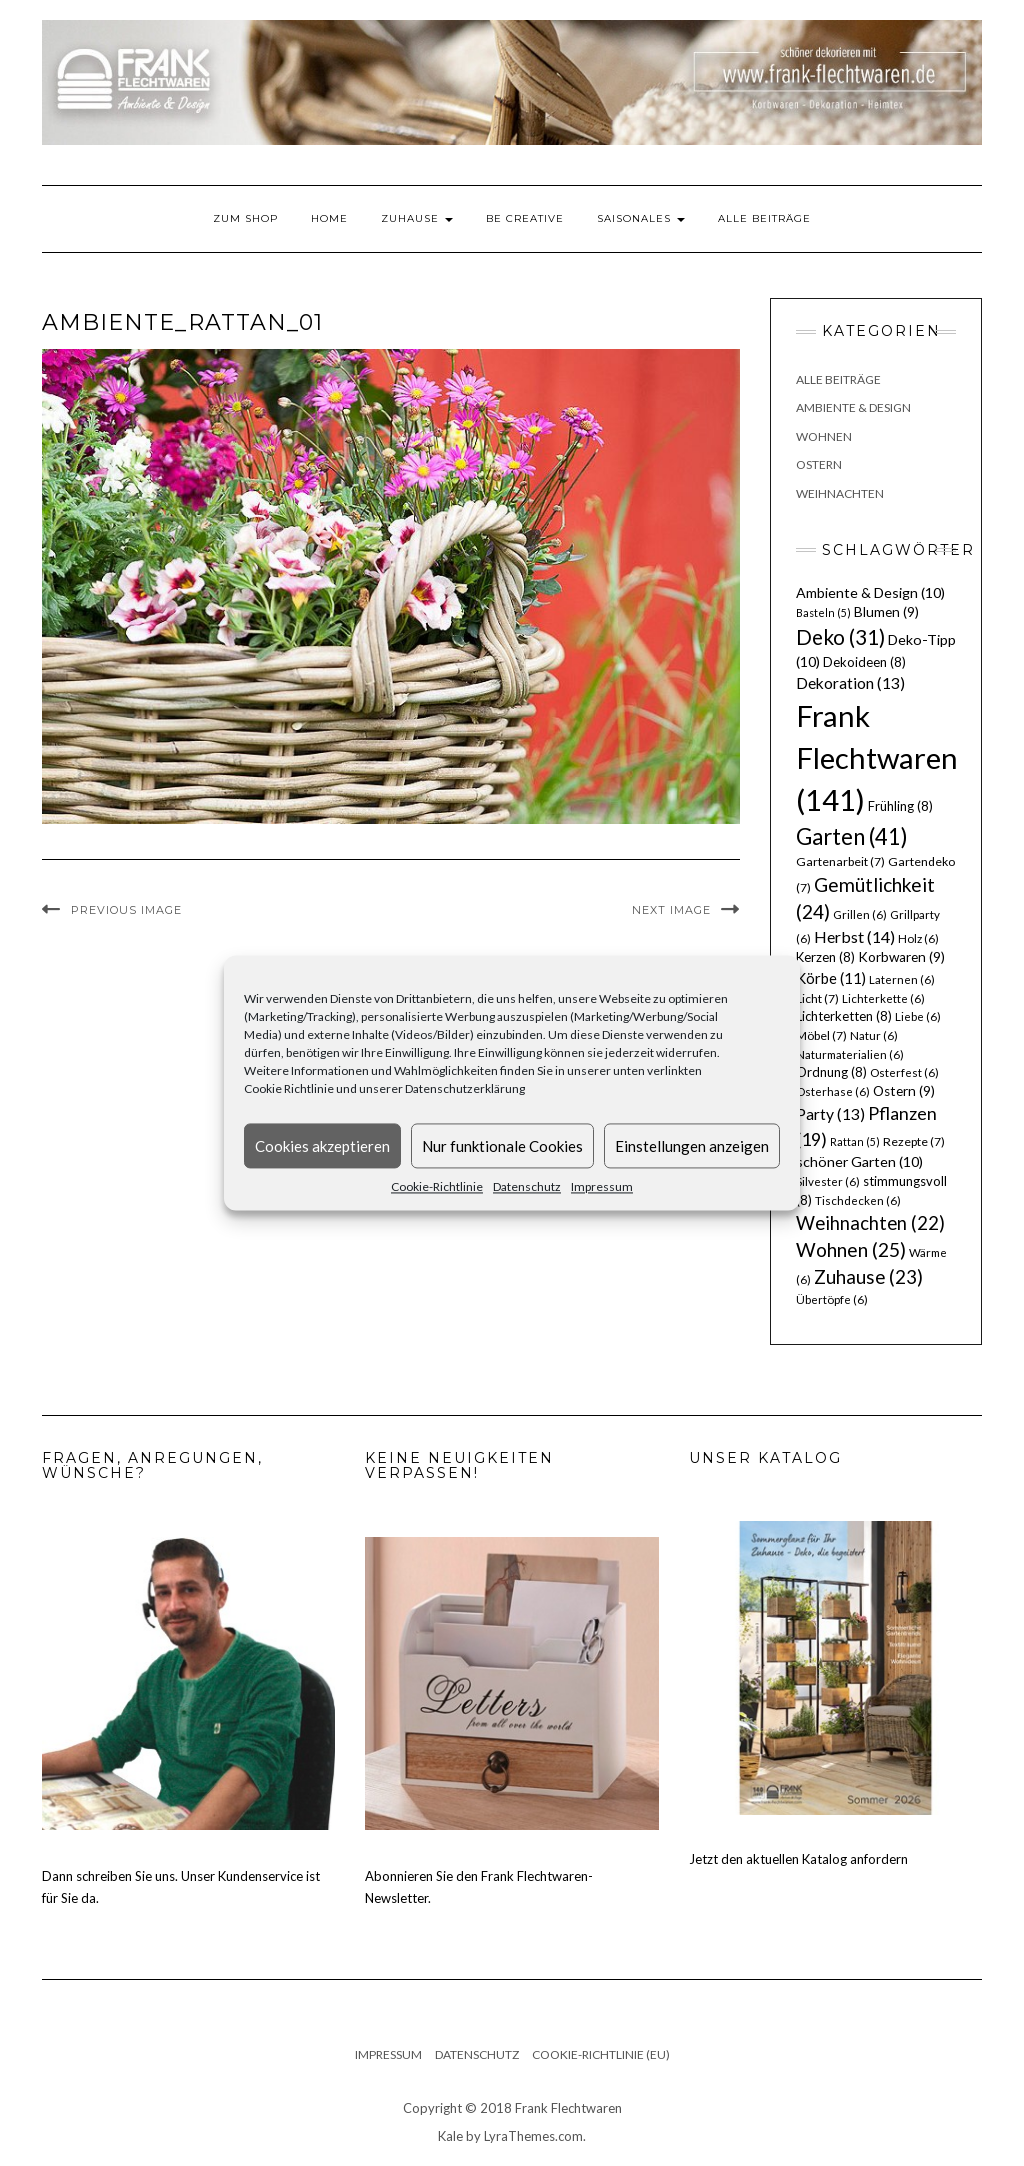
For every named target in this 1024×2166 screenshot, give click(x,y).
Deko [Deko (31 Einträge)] (840, 637)
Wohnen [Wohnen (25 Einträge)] (851, 1249)
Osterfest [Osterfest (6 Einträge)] (904, 1072)
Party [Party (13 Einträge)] (830, 1114)
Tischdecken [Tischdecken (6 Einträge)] (858, 1200)
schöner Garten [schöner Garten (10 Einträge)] (859, 1161)
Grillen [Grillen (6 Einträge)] (860, 914)
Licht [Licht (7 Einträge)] (817, 998)
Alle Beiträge (764, 218)
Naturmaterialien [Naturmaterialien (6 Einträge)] (850, 1054)
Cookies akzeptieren (322, 1146)
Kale (450, 2136)
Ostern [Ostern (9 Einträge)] (904, 1091)
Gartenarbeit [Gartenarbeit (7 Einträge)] (840, 861)
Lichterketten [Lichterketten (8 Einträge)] (844, 1016)
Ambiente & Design (853, 407)
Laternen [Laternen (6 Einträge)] (902, 979)
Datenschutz (527, 1186)
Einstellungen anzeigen (692, 1146)
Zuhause (417, 218)
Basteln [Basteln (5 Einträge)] (823, 612)
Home (329, 218)
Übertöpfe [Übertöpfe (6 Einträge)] (832, 1299)
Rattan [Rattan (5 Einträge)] (855, 1141)
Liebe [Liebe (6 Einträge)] (918, 1016)
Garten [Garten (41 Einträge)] (852, 836)
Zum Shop (245, 218)
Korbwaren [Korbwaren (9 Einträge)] (901, 957)
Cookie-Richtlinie (437, 1186)
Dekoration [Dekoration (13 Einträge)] (850, 683)
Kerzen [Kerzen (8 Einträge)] (825, 957)
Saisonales (641, 218)
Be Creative (525, 218)
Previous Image (126, 910)
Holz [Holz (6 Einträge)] (918, 938)
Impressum (602, 1186)
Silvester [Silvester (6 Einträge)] (828, 1181)
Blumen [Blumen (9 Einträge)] (886, 612)
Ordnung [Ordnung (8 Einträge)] (831, 1072)
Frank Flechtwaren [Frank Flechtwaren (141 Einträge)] (877, 757)
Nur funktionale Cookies (502, 1146)
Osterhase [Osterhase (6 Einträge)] (833, 1091)
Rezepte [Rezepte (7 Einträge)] (914, 1141)
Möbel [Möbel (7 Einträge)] (821, 1035)
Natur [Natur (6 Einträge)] (874, 1035)
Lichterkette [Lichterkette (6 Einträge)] (883, 998)
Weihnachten (840, 493)
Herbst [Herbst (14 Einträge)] (854, 936)
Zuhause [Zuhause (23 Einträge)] (868, 1276)
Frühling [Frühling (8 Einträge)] (900, 806)
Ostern (819, 464)
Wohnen (824, 436)
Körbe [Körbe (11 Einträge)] (831, 978)
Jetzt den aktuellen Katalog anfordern (798, 1859)
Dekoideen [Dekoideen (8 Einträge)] (864, 662)
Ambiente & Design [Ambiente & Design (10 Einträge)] (870, 592)
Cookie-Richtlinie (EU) (601, 2054)
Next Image (671, 910)
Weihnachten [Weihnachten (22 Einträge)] (870, 1223)
